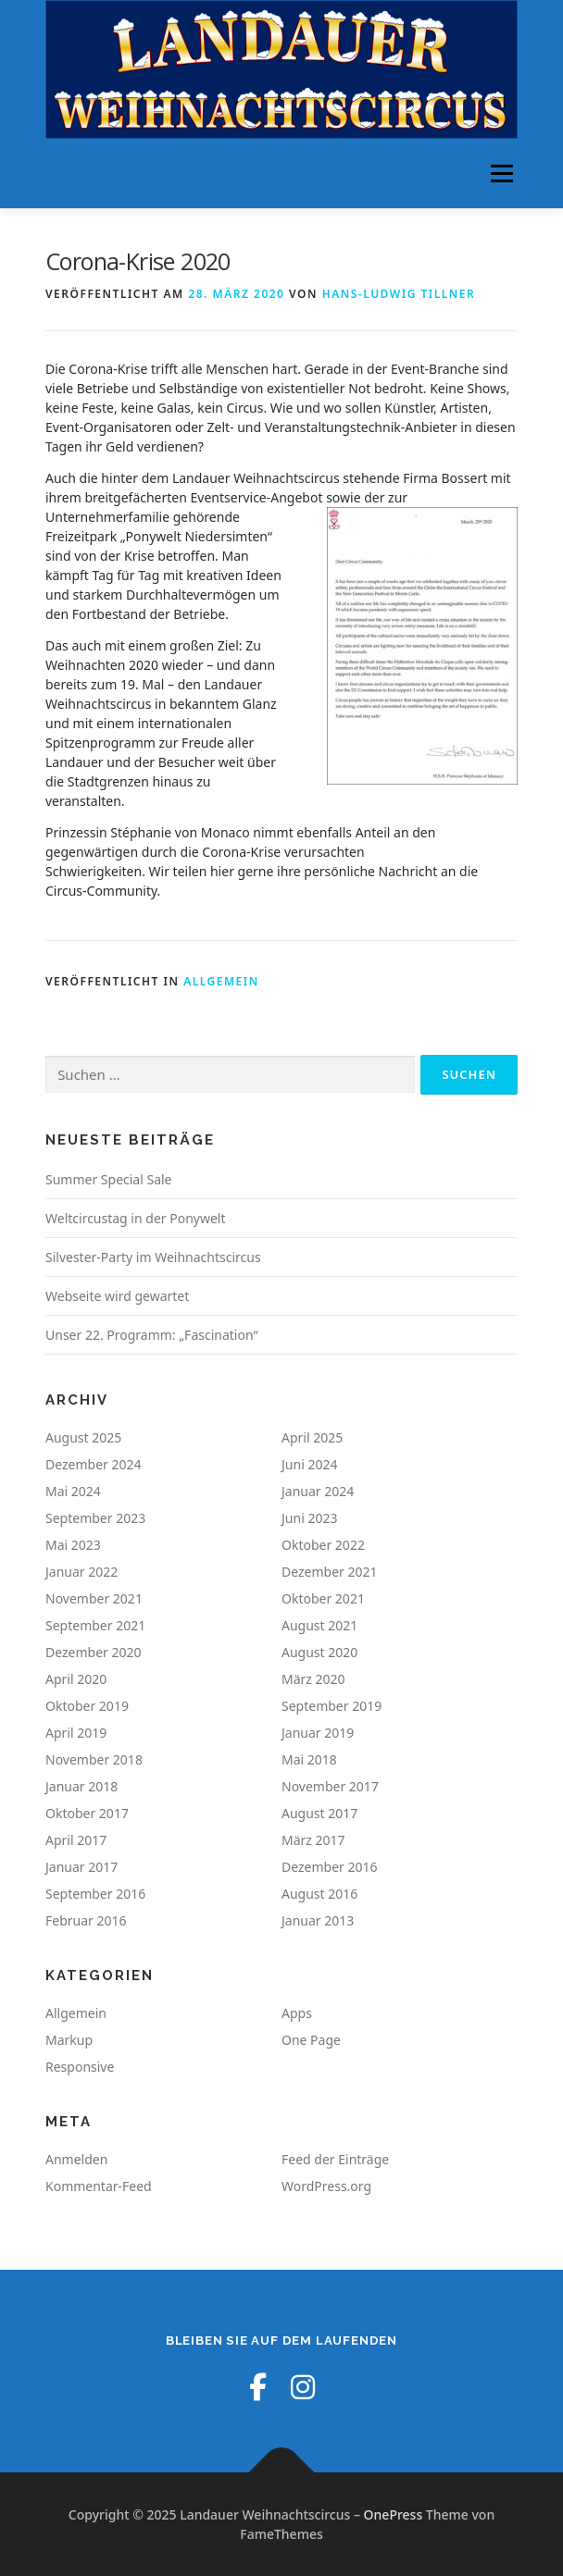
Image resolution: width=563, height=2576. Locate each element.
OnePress (393, 2514)
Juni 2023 (309, 1518)
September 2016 (95, 1893)
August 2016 (319, 1893)
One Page (311, 2040)
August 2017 (319, 1813)
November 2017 (330, 1786)
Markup (69, 2040)
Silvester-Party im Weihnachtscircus (153, 1257)
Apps (297, 2013)
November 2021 (94, 1598)
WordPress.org (326, 2186)
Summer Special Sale (108, 1179)
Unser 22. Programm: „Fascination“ (151, 1335)
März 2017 (313, 1840)
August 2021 (319, 1625)
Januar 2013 (318, 1920)
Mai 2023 (73, 1545)
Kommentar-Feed (98, 2186)
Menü (501, 173)
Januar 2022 (81, 1571)
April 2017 (75, 1840)
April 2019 (75, 1732)
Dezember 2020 (93, 1652)
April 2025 (312, 1437)
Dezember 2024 (93, 1464)
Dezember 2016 (330, 1867)
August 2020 (319, 1652)
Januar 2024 (318, 1491)
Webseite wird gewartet (117, 1296)
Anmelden (76, 2159)
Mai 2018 (309, 1759)
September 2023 (95, 1518)
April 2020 (75, 1679)
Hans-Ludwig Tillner (399, 294)
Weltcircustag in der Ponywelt (135, 1218)
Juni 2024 (309, 1464)
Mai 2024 (73, 1491)
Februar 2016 (86, 1920)
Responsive (79, 2066)
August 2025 (83, 1437)
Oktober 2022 (323, 1545)
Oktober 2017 (87, 1813)
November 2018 (94, 1759)
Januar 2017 (81, 1867)
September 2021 (95, 1625)
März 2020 (313, 1679)
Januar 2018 (81, 1786)
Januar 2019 (318, 1732)
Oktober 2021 (323, 1598)
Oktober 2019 (87, 1706)
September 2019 (332, 1706)
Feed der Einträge (335, 2159)
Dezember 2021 (330, 1571)
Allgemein (221, 981)
